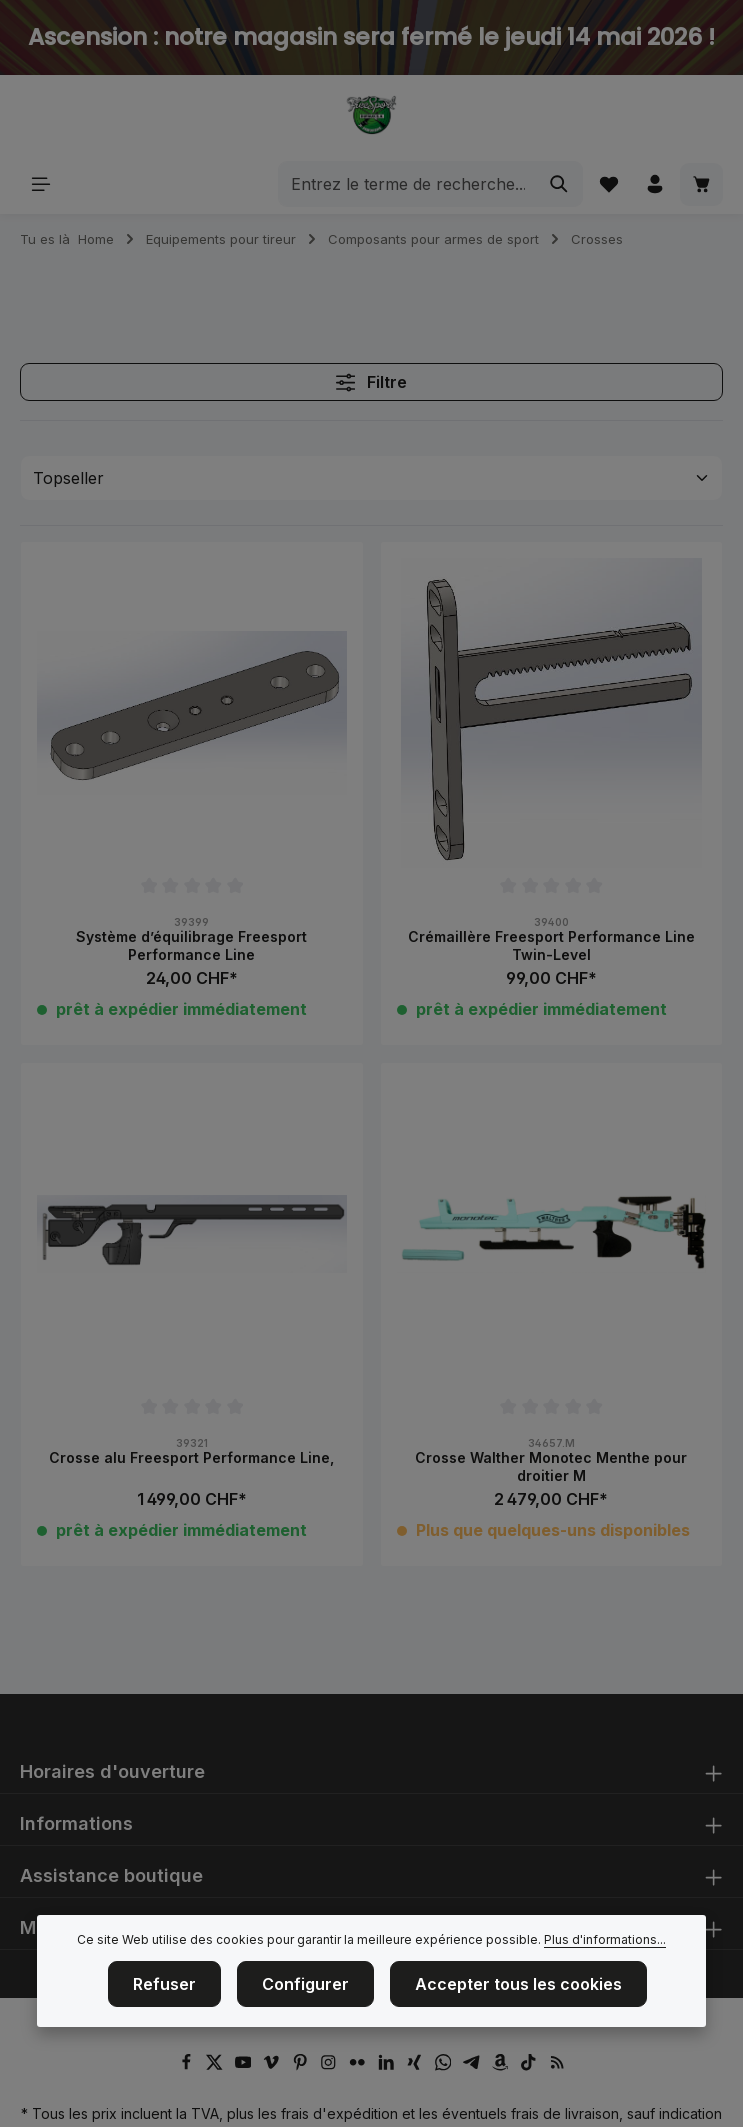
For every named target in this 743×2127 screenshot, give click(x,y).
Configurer (305, 1990)
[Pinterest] (302, 2065)
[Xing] (416, 2065)
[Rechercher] (558, 184)
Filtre (371, 382)
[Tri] (371, 478)
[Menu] (41, 184)
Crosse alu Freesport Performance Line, (191, 1457)
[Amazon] (502, 2065)
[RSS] (557, 2065)
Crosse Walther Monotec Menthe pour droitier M (551, 1466)
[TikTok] (530, 2065)
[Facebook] (188, 2065)
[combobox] (406, 184)
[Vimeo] (273, 2065)
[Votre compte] (654, 184)
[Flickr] (359, 2065)
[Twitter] (216, 2065)
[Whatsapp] (445, 2065)
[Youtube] (245, 2065)
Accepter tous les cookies (518, 1990)
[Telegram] (473, 2065)
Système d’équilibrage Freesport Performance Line (191, 945)
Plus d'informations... (605, 1945)
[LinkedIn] (388, 2065)
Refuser (164, 1990)
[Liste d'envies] (607, 184)
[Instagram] (330, 2065)
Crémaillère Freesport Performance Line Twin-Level (551, 945)
